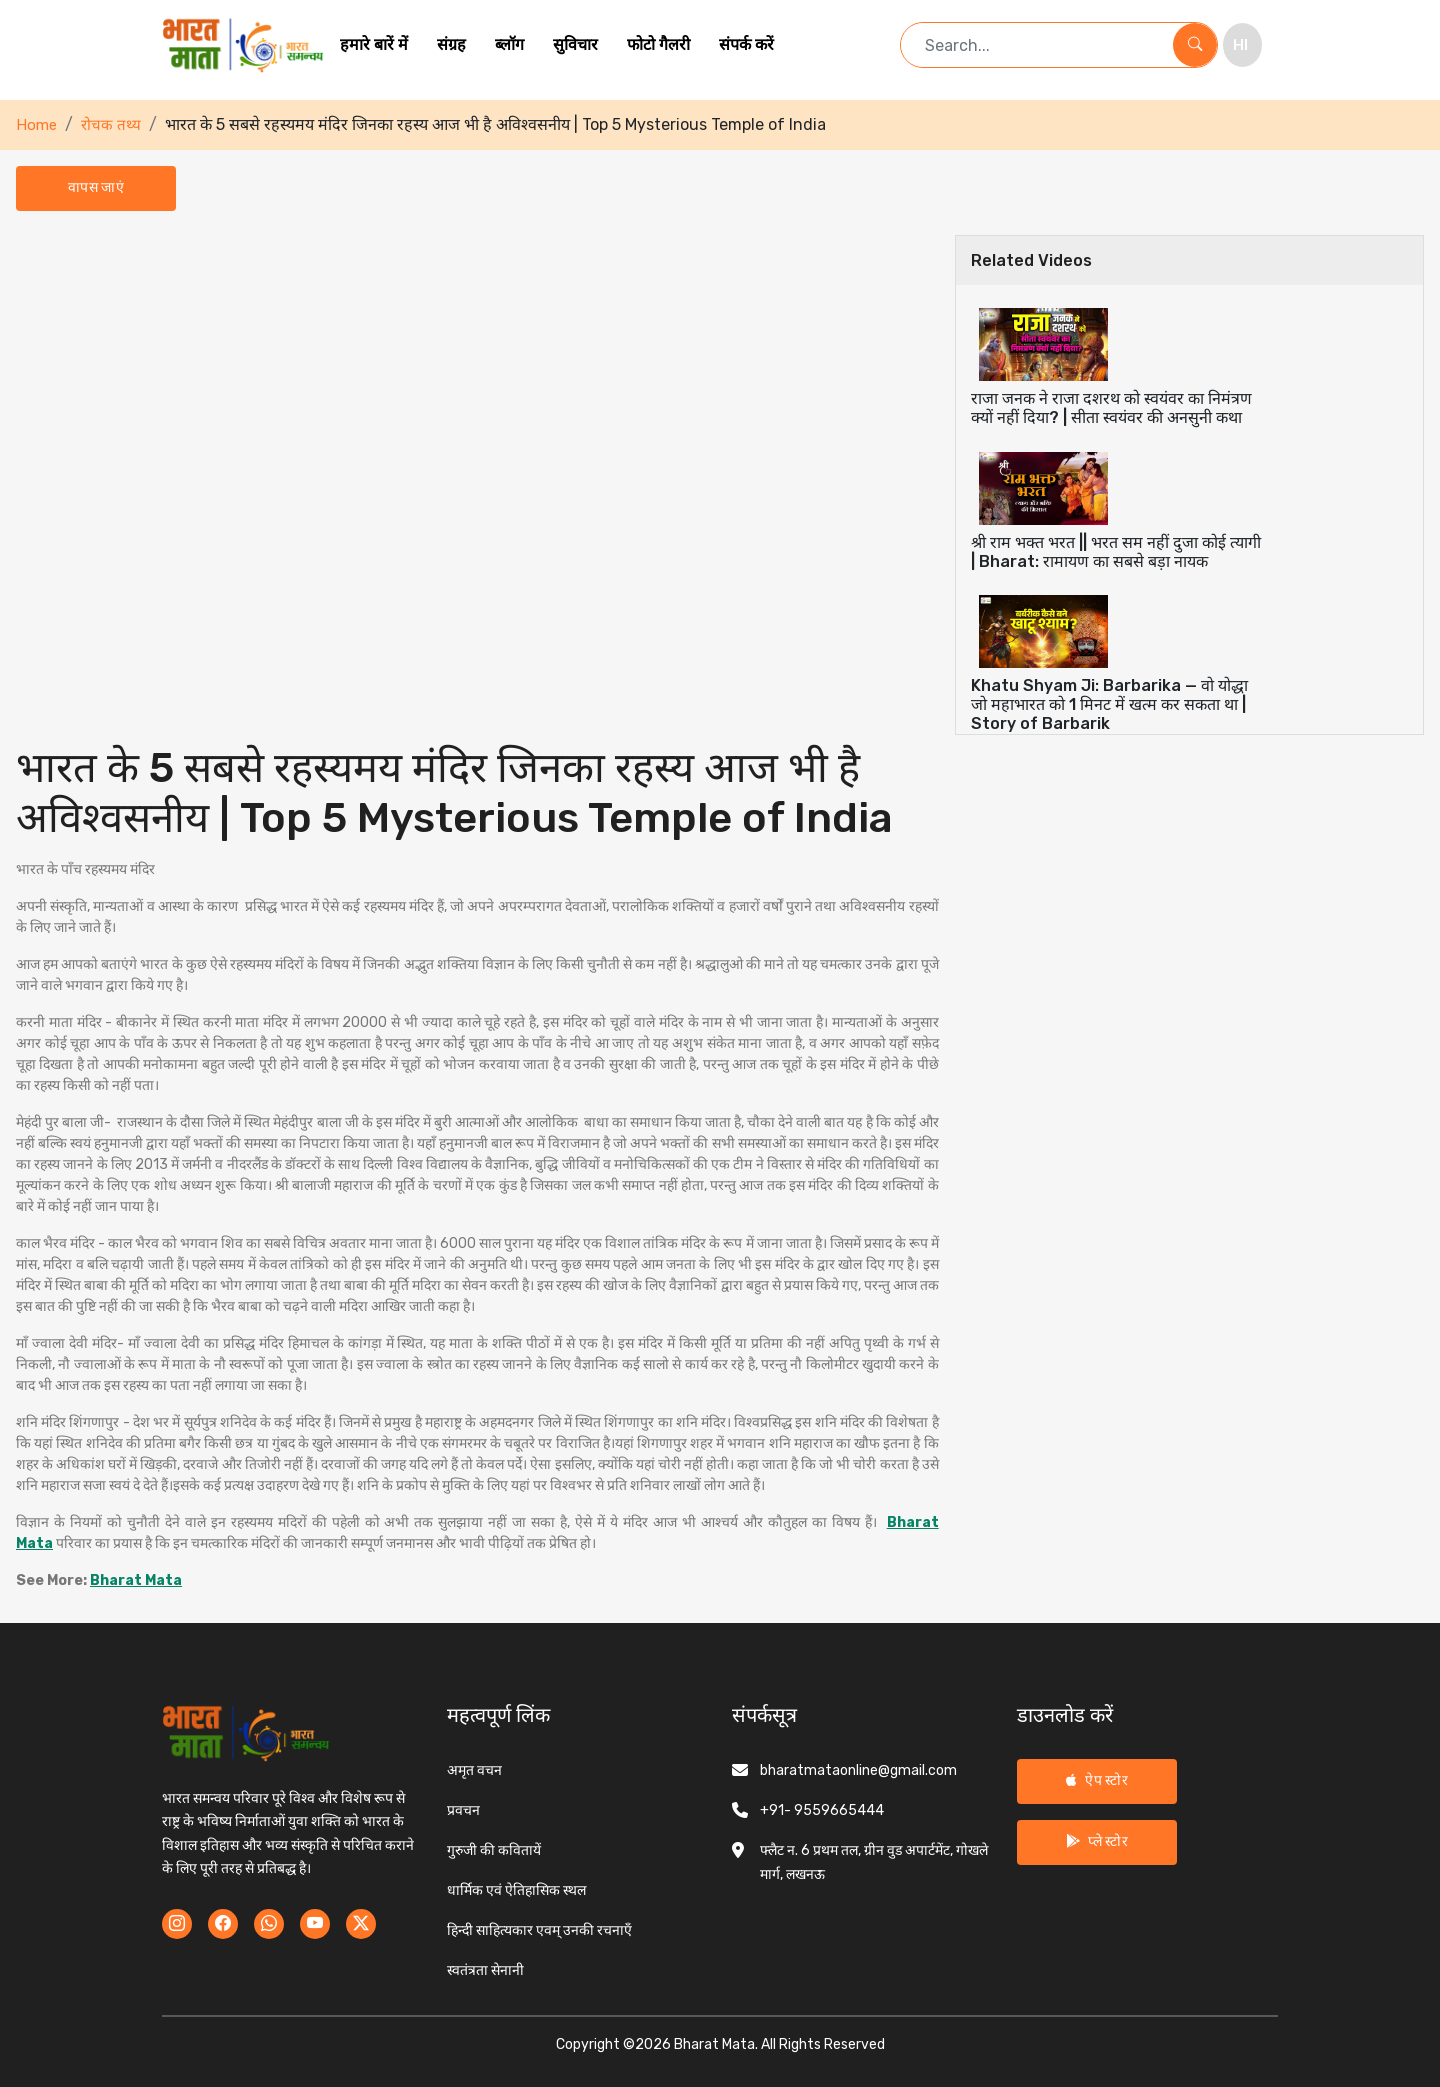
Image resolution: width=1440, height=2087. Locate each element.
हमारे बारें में (374, 44)
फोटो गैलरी (658, 44)
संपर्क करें (746, 44)
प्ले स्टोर (1097, 1841)
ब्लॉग (509, 44)
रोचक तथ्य (111, 125)
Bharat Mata (136, 1580)
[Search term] (1037, 45)
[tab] (1189, 367)
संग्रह (451, 44)
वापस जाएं (96, 187)
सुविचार (575, 44)
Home (36, 125)
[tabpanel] (477, 913)
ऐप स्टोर (1097, 1780)
